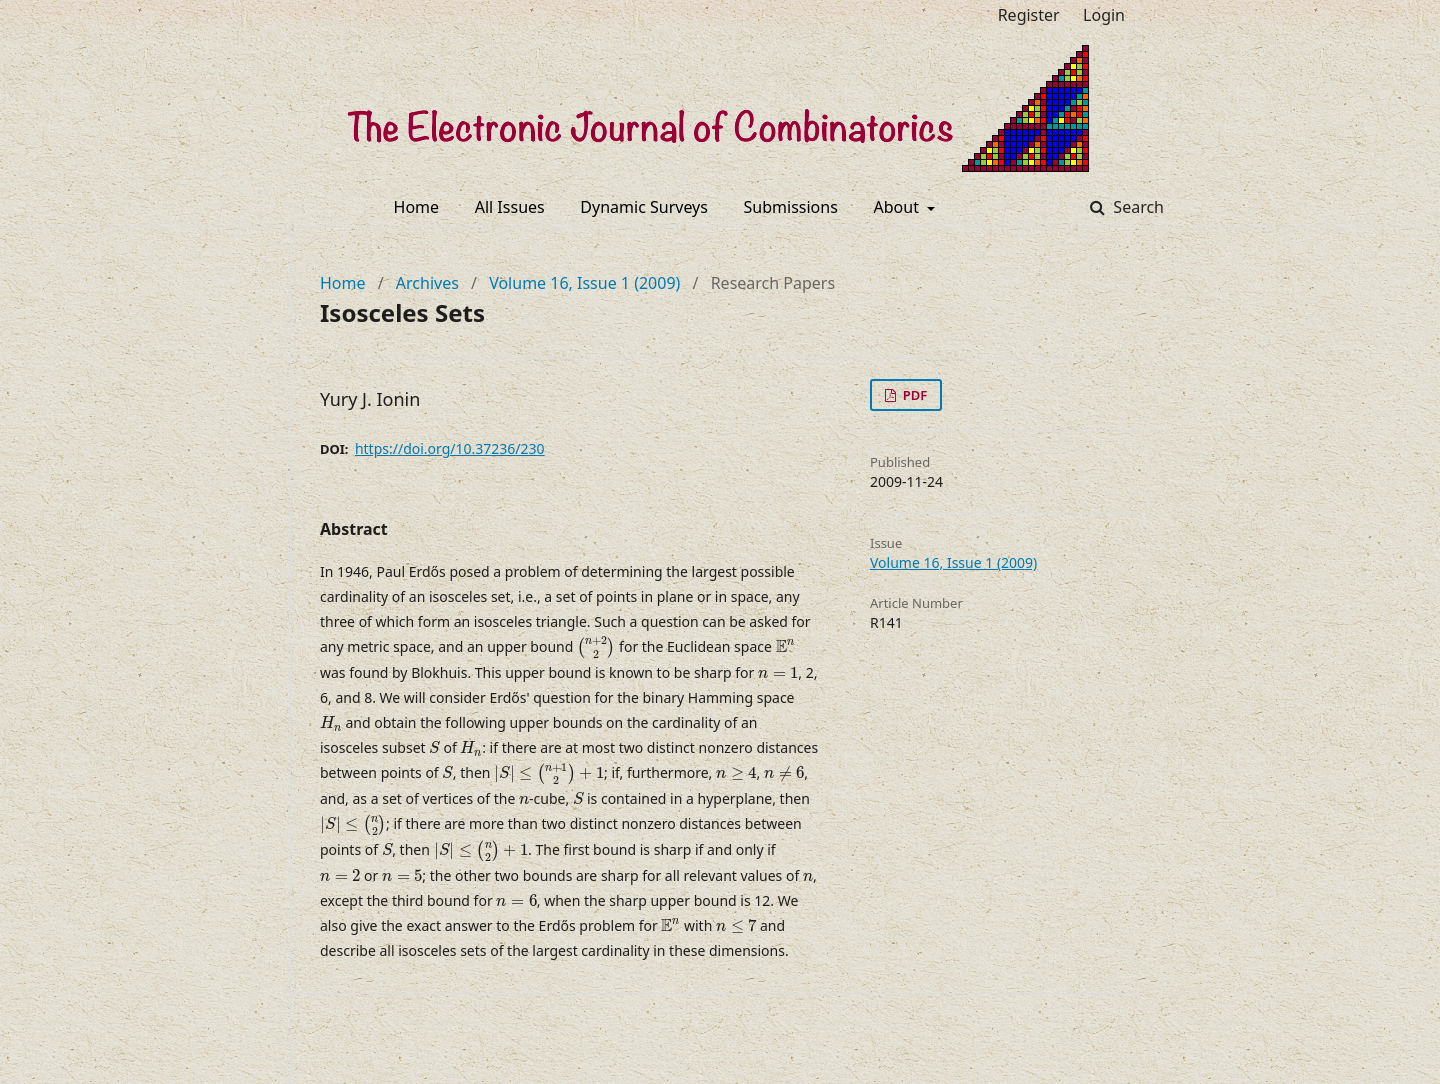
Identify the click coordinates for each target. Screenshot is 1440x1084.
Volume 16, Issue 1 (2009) (584, 283)
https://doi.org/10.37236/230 (450, 448)
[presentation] (596, 647)
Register (1029, 15)
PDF (913, 395)
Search (1136, 207)
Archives (427, 283)
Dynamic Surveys (644, 207)
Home (417, 207)
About (899, 207)
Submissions (791, 207)
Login (1104, 15)
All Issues (510, 207)
